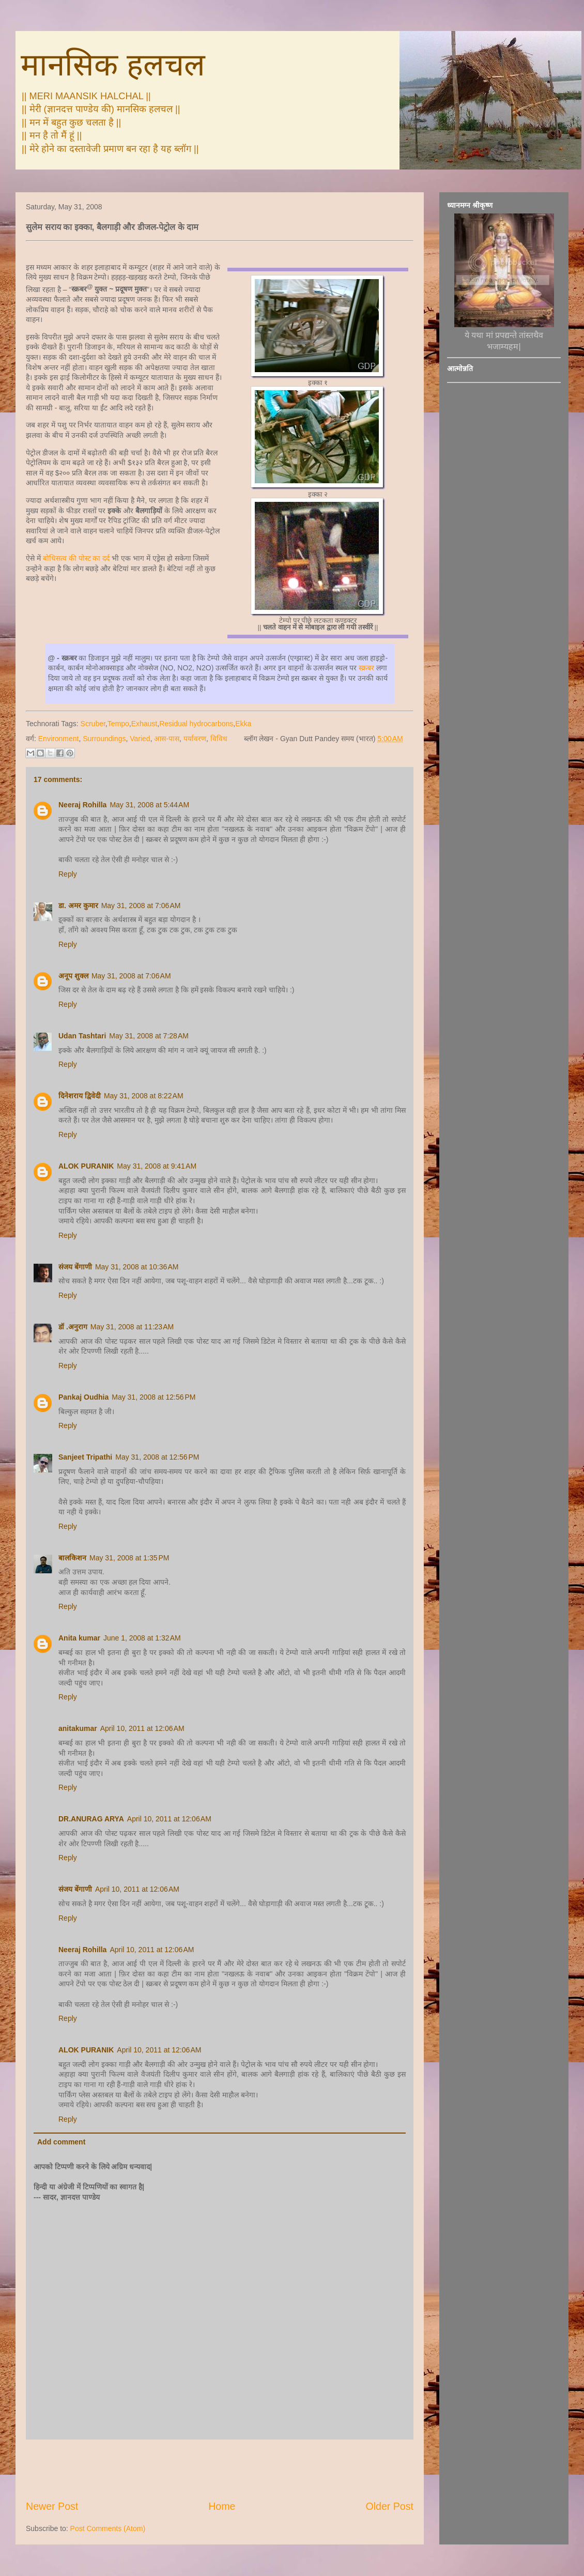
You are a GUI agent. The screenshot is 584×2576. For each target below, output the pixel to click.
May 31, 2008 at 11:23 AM (132, 1327)
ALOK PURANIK (86, 1166)
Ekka (243, 723)
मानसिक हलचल (113, 65)
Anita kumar (79, 1638)
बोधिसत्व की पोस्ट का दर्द (76, 558)
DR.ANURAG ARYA (91, 1819)
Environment (58, 738)
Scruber (93, 723)
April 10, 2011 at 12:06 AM (142, 1728)
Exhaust (144, 723)
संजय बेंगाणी (75, 1267)
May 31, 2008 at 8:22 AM (143, 1096)
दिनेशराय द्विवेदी (79, 1096)
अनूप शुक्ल (73, 976)
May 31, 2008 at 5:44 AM (149, 805)
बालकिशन (72, 1558)
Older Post (389, 2506)
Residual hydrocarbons (196, 723)
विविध (218, 738)
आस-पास (166, 738)
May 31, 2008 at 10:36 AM (137, 1267)
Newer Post (52, 2506)
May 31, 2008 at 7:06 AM (141, 905)
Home (221, 2506)
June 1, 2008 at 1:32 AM (142, 1638)
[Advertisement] (220, 2469)
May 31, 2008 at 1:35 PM (129, 1558)
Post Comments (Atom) (107, 2528)
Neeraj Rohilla (82, 805)
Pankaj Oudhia (83, 1397)
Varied (140, 738)
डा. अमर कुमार (78, 905)
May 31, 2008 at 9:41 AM (156, 1166)
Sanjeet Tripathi (85, 1457)
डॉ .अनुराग (72, 1327)
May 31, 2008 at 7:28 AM (149, 1036)
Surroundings (104, 738)
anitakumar (77, 1728)
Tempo (118, 723)
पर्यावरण (194, 738)
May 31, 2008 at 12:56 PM (153, 1397)
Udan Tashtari (82, 1036)
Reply (67, 874)
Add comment (61, 2142)
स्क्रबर (367, 668)
